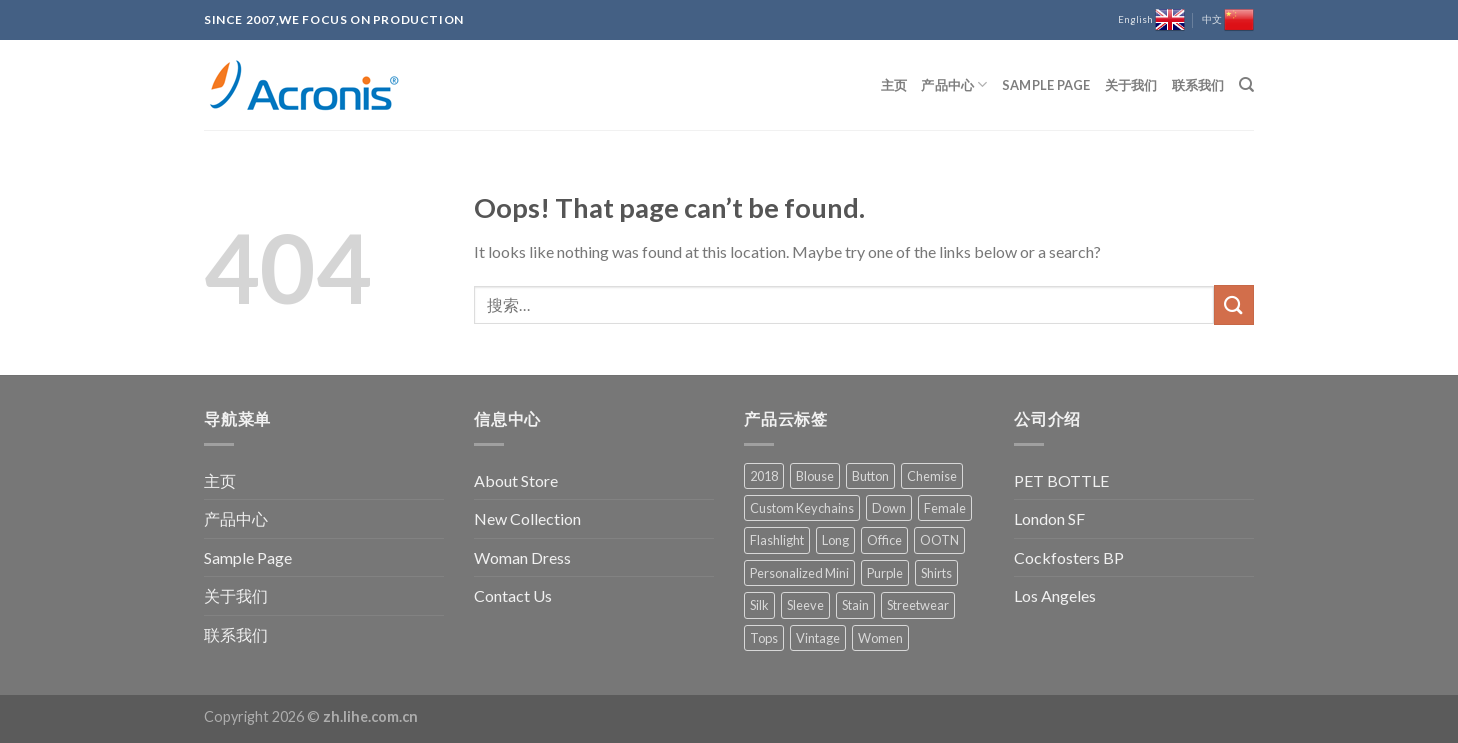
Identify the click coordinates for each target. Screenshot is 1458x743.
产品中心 (954, 84)
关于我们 (1131, 85)
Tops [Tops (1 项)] (764, 638)
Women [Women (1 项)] (880, 638)
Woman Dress (522, 557)
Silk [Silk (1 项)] (759, 605)
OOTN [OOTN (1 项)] (939, 540)
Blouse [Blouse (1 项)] (815, 476)
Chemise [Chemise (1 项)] (932, 476)
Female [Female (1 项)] (945, 508)
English (1151, 20)
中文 (1228, 20)
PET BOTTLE (1061, 480)
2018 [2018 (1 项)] (764, 476)
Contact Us (513, 595)
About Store (516, 480)
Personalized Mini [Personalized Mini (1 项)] (799, 573)
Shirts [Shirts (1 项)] (936, 573)
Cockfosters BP (1069, 557)
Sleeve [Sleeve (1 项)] (805, 605)
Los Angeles (1055, 595)
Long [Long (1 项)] (835, 540)
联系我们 (1198, 85)
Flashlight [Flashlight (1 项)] (777, 540)
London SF (1049, 518)
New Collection (527, 518)
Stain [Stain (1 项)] (855, 605)
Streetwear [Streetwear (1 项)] (918, 605)
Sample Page (1046, 85)
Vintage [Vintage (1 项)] (818, 638)
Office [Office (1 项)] (884, 540)
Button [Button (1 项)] (870, 476)
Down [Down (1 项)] (889, 508)
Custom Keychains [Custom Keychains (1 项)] (802, 508)
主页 (894, 85)
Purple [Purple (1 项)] (885, 573)
